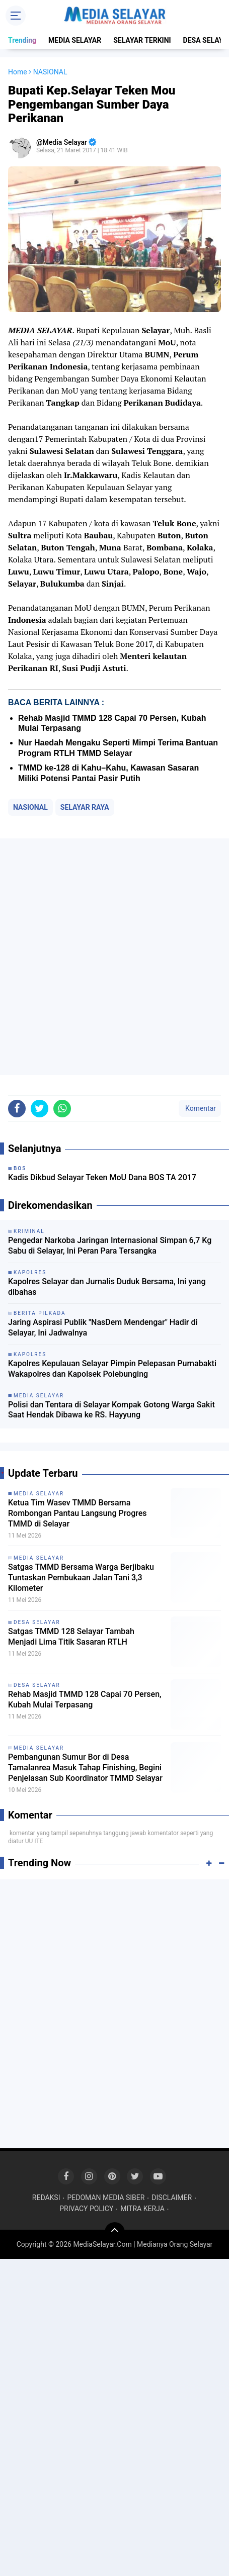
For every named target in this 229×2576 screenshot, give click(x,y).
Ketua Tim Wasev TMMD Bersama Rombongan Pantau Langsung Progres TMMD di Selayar (77, 1513)
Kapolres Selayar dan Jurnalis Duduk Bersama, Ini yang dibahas (107, 1287)
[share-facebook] (17, 1108)
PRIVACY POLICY (86, 2209)
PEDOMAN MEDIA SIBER (105, 2197)
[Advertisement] (114, 956)
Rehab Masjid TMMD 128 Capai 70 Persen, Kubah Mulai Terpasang (85, 1699)
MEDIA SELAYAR (74, 40)
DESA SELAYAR (37, 1622)
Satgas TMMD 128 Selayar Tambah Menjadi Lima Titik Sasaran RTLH (71, 1637)
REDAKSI (46, 2197)
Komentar (200, 1108)
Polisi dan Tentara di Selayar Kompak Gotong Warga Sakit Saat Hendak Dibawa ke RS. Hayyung (111, 1410)
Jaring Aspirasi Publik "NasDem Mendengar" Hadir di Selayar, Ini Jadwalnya (103, 1327)
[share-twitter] (39, 1108)
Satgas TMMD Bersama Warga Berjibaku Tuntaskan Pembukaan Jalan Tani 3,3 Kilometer (81, 1577)
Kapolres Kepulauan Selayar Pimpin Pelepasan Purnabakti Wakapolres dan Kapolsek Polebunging (112, 1369)
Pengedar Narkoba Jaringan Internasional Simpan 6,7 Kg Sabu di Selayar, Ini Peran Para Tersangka (109, 1245)
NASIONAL (30, 807)
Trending (22, 40)
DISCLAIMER (171, 2197)
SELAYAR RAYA (84, 807)
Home (17, 72)
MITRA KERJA (142, 2209)
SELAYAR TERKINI (142, 40)
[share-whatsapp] (62, 1108)
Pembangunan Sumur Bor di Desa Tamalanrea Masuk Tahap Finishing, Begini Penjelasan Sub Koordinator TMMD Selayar (85, 1767)
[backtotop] (115, 2232)
